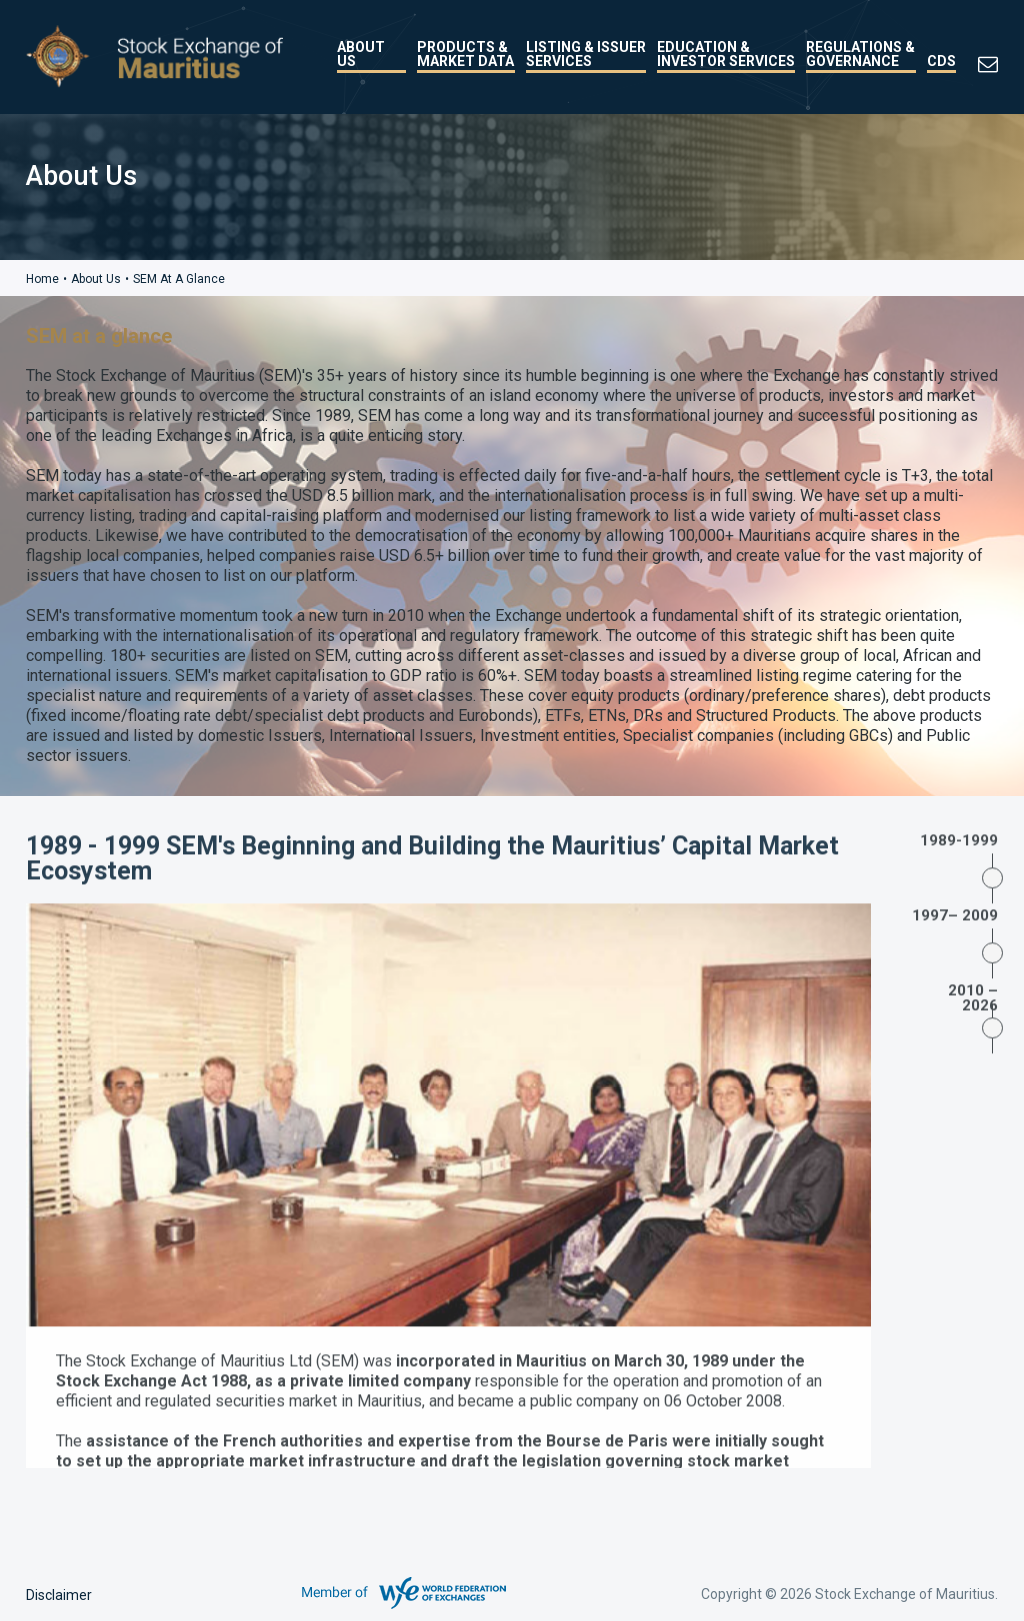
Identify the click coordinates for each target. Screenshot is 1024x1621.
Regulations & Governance (860, 54)
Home (42, 279)
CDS (941, 61)
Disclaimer (59, 1595)
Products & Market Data (465, 54)
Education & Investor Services (726, 54)
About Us (361, 54)
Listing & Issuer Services (586, 54)
